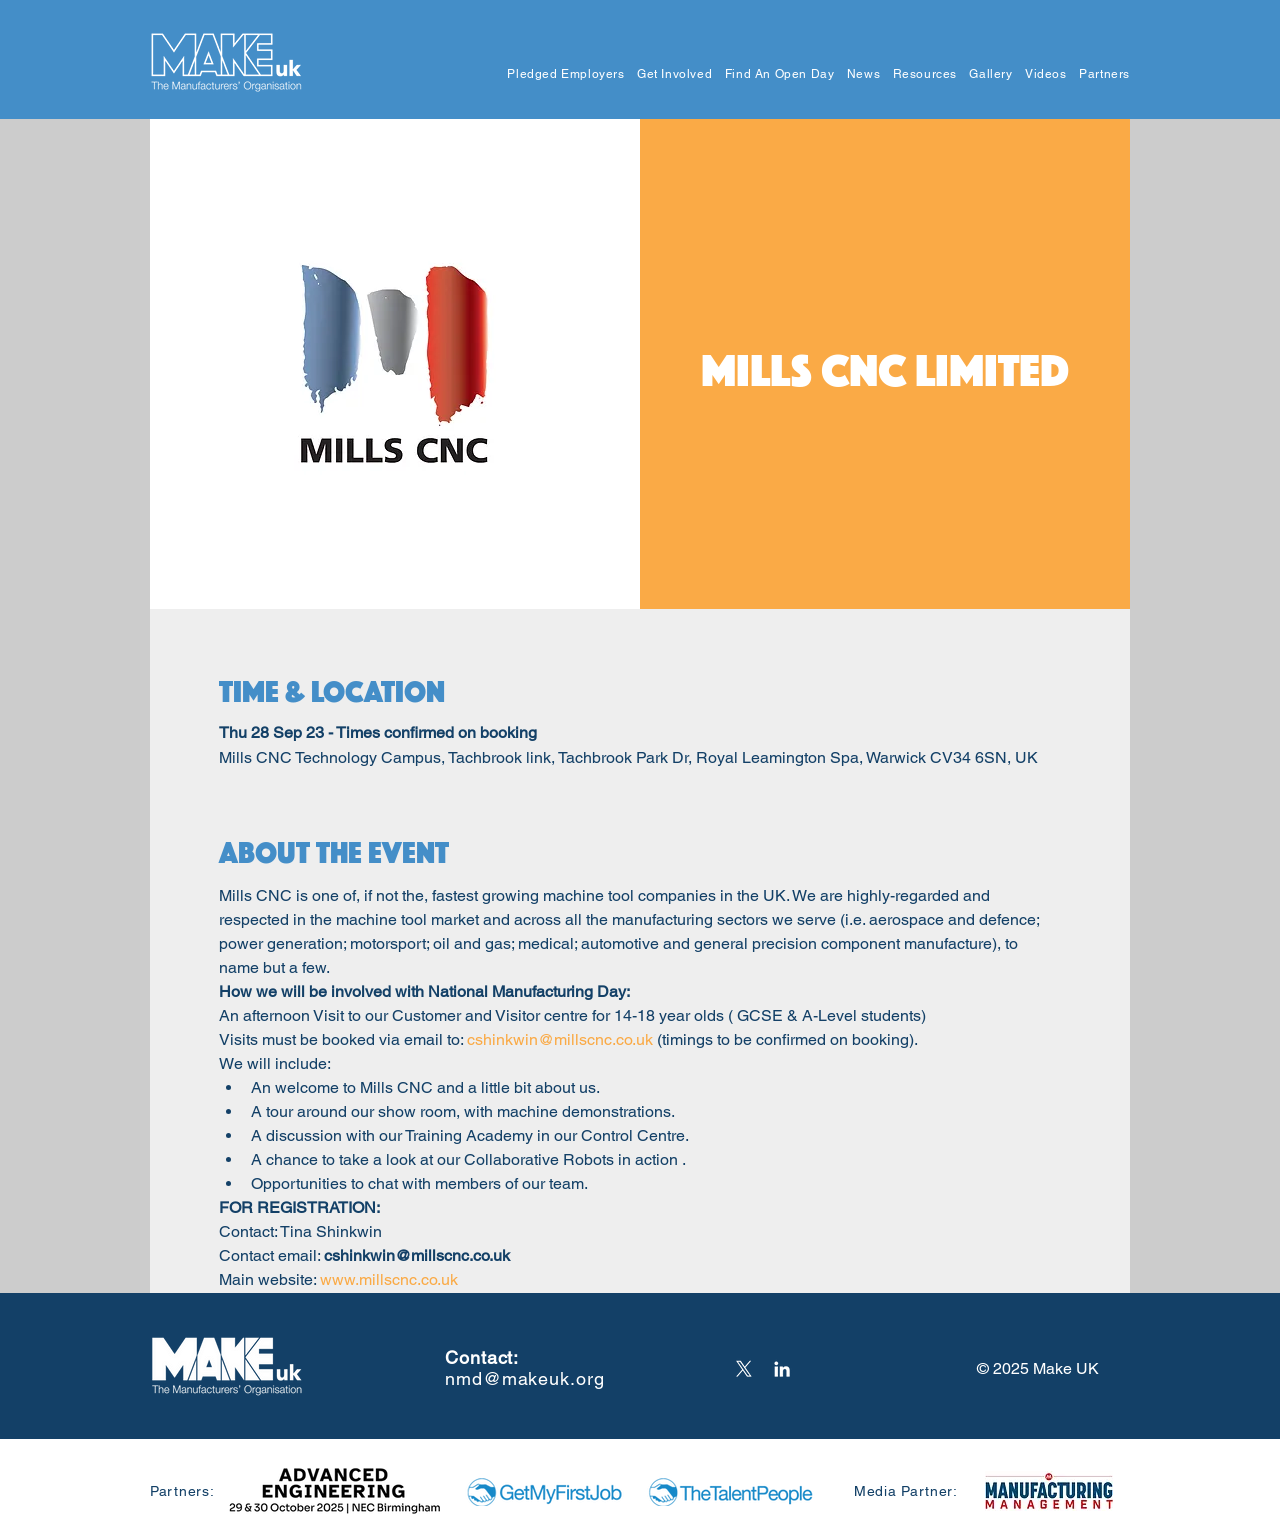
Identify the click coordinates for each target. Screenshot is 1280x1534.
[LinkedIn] (782, 1369)
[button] (560, 74)
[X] (744, 1369)
